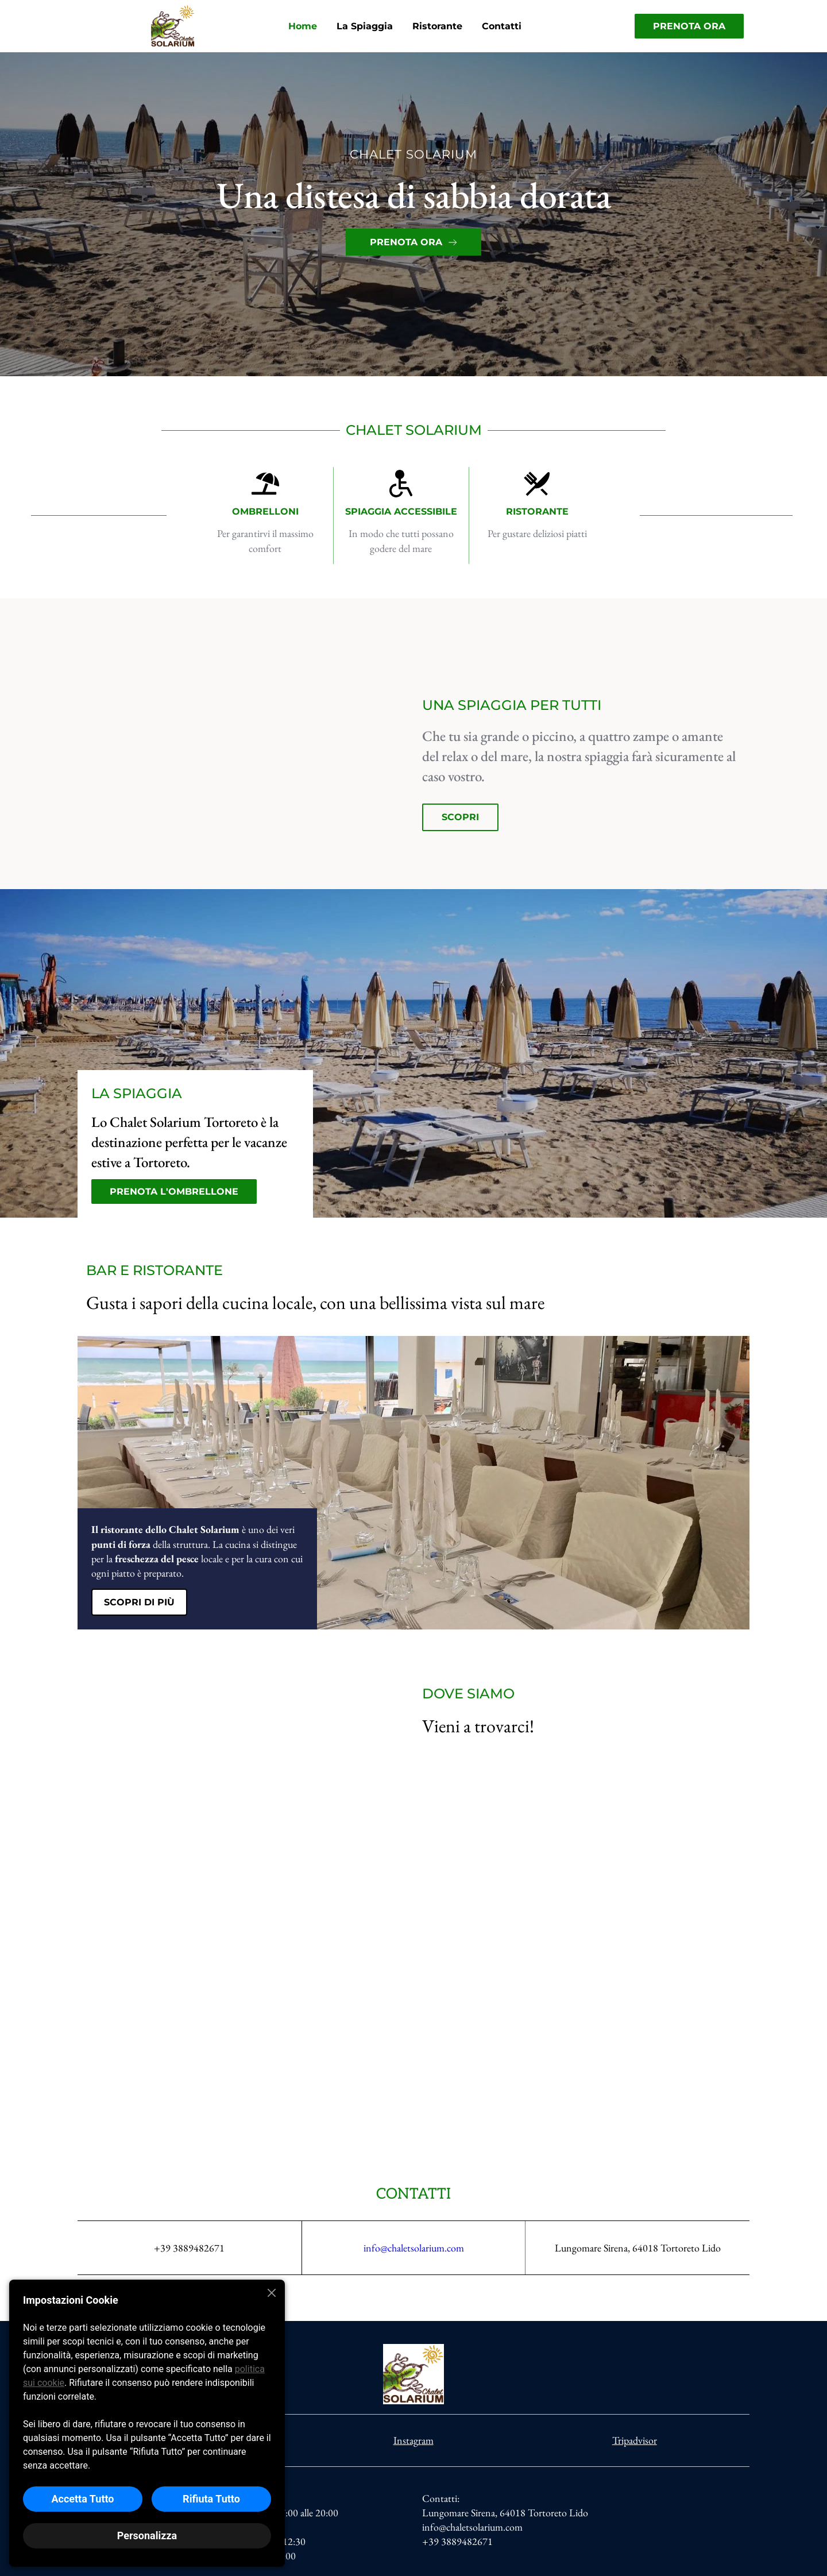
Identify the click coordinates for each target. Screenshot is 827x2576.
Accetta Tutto (82, 2499)
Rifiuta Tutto (211, 2499)
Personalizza (147, 2535)
